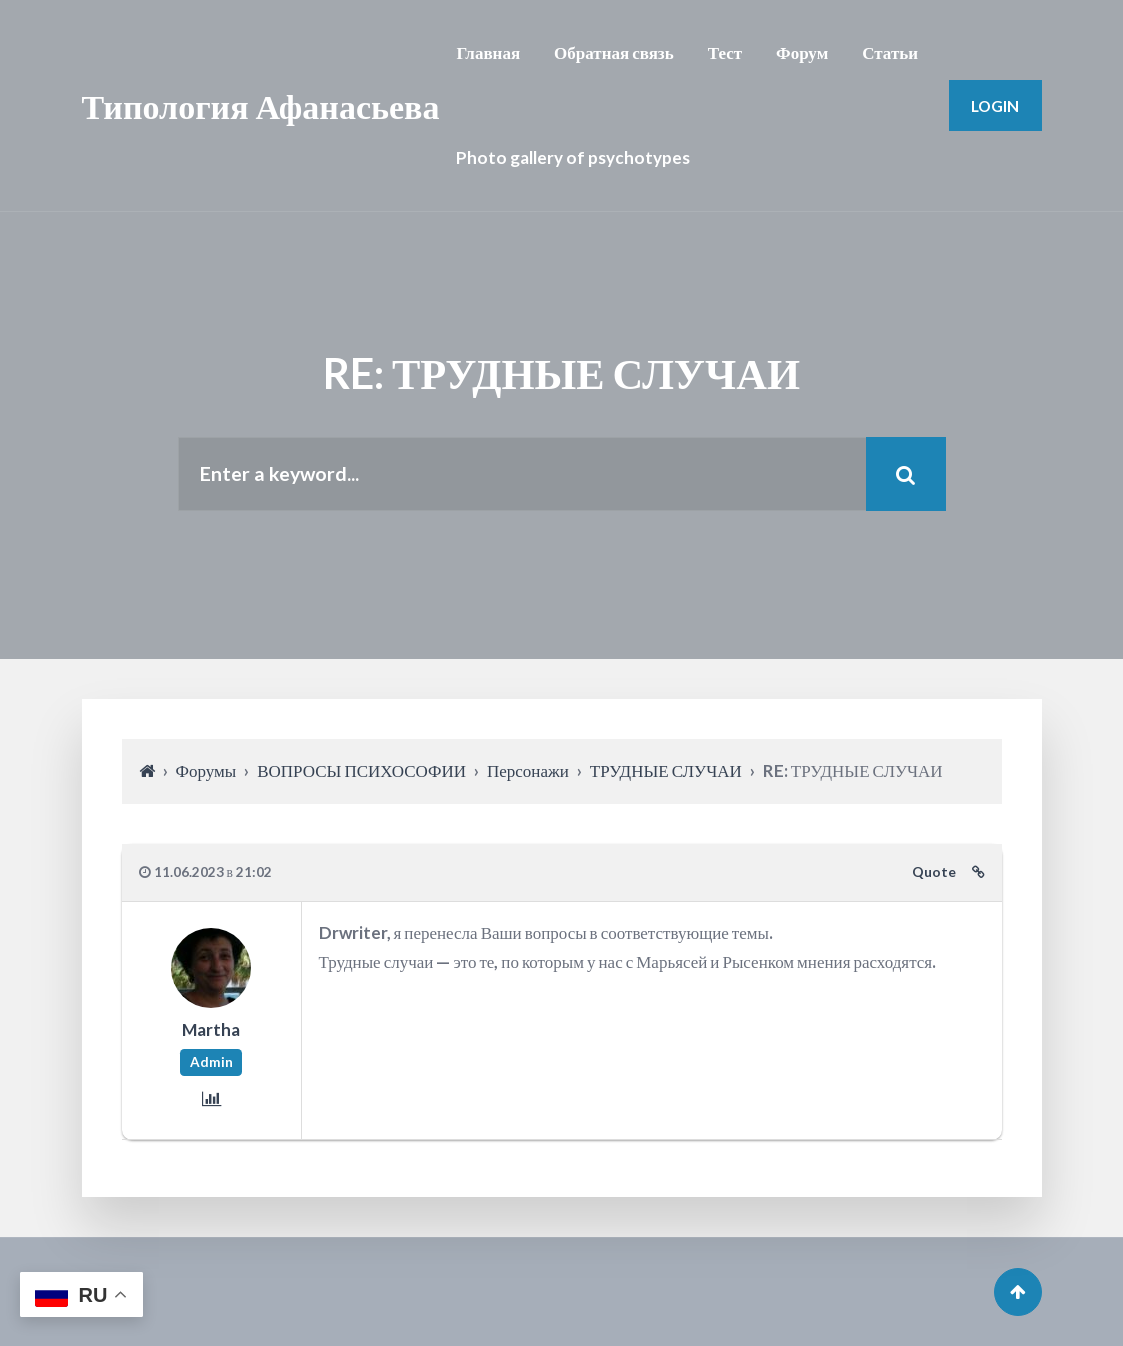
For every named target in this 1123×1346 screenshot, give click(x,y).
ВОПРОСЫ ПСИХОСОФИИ (361, 770)
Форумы (206, 770)
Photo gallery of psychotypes (573, 157)
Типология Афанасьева (261, 105)
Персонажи (528, 770)
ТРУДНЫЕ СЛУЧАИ (666, 770)
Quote (934, 872)
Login (995, 105)
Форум (802, 52)
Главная (488, 52)
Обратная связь (614, 52)
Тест (725, 52)
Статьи (890, 52)
